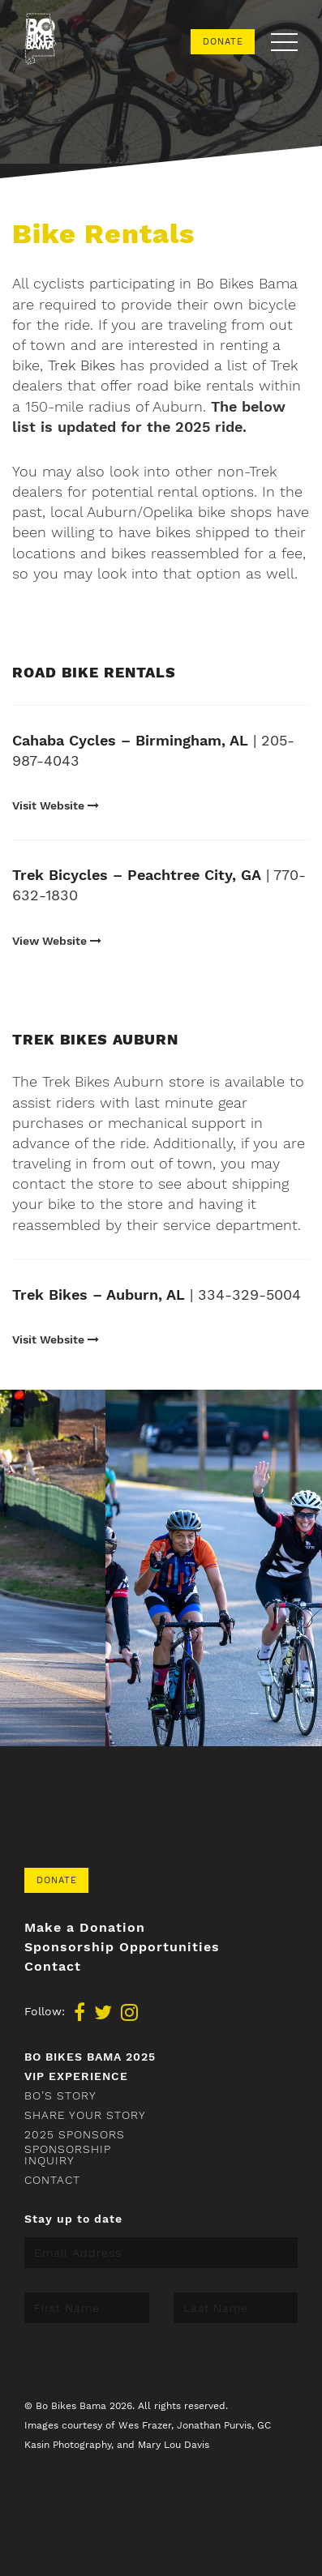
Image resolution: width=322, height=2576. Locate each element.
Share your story (85, 2115)
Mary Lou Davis (173, 2444)
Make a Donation (84, 1927)
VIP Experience (76, 2076)
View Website (56, 940)
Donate (223, 41)
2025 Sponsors (74, 2134)
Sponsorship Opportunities (122, 1947)
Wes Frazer (144, 2425)
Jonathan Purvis (214, 2425)
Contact (52, 1966)
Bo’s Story (60, 2095)
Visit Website (55, 805)
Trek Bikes (81, 365)
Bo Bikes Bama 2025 (90, 2056)
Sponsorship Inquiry (67, 2154)
